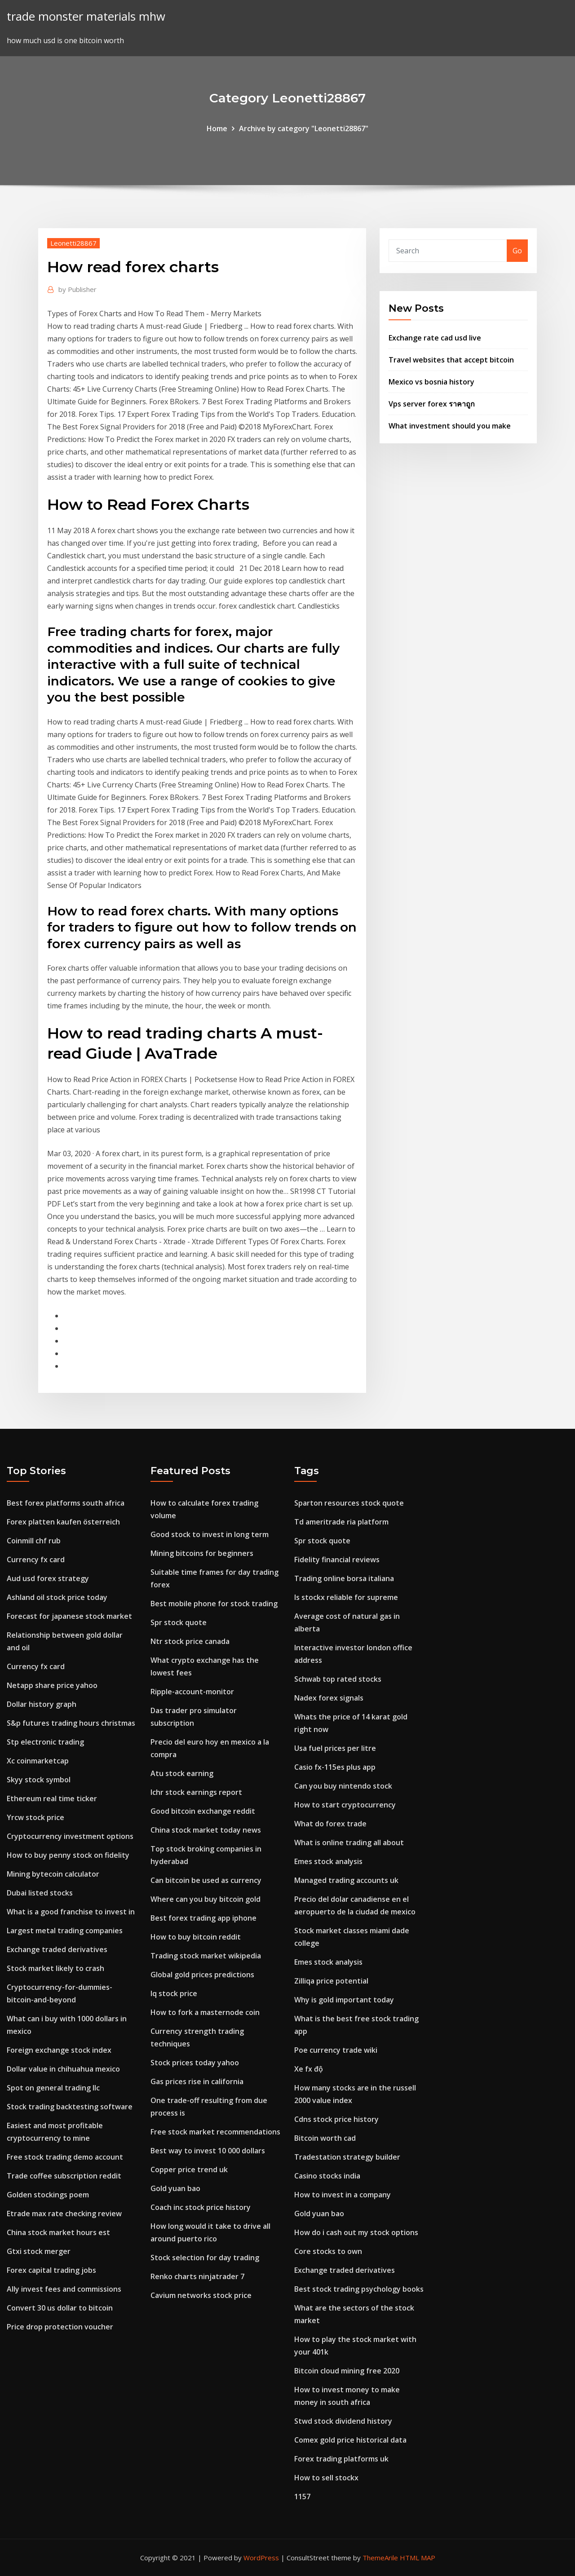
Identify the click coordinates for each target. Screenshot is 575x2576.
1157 (302, 2496)
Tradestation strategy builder (347, 2157)
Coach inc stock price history (200, 2207)
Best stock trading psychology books (359, 2289)
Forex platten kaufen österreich (63, 1522)
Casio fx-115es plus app (335, 1767)
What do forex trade (330, 1824)
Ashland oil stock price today (57, 1597)
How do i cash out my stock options (356, 2232)
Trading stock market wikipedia (205, 1956)
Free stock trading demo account (65, 2157)
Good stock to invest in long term (209, 1534)
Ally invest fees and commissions (64, 2289)
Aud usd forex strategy (48, 1578)
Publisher (77, 289)
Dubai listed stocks (40, 1893)
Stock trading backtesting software (70, 2107)
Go (517, 251)
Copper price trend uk (189, 2169)
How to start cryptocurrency (345, 1805)
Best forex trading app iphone (203, 1918)
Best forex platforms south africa (65, 1503)
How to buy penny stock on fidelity (68, 1855)
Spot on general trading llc (53, 2088)
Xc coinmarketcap (38, 1761)
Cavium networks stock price (201, 2295)
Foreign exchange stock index (59, 2050)
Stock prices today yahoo (194, 2063)
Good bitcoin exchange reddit (202, 1811)
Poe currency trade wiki (335, 2050)
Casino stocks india (327, 2176)
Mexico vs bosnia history (431, 382)
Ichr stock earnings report (196, 1792)
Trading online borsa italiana (344, 1578)
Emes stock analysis (328, 1861)
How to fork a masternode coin (205, 2012)
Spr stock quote (178, 1622)
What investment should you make (450, 426)
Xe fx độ (308, 2069)
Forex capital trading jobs (51, 2270)
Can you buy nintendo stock (343, 1786)
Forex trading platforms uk (341, 2459)
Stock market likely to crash (55, 1968)
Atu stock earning (181, 1773)
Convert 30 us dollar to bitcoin (60, 2308)
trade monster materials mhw (86, 16)
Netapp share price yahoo (52, 1685)
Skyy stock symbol (39, 1780)
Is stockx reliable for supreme (346, 1597)
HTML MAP (417, 2557)
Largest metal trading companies (65, 1930)
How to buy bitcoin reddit (195, 1937)
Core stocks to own (328, 2251)
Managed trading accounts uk (346, 1880)
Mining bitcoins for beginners (201, 1553)
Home (217, 128)
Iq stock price (173, 1993)
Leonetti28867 (73, 243)
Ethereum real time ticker (52, 1798)
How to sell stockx (326, 2478)
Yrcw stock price (35, 1817)
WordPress (261, 2557)
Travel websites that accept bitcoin (451, 360)
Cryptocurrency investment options (70, 1836)
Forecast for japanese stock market (69, 1616)
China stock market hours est (58, 2232)
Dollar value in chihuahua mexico (63, 2069)
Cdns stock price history (336, 2119)
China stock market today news (205, 1830)
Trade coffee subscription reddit (64, 2176)
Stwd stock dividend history (343, 2421)
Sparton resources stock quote (349, 1503)
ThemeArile (380, 2557)
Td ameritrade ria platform (341, 1522)
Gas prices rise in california (196, 2081)
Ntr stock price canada (190, 1641)
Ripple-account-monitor (192, 1692)
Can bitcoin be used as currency (205, 1880)
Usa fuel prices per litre (335, 1748)
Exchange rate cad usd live (435, 338)
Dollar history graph (41, 1704)
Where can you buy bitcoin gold (205, 1899)
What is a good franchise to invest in (71, 1912)
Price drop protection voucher (60, 2327)
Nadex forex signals (328, 1698)
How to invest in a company (342, 2195)
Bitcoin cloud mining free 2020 (346, 2371)
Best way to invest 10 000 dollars (207, 2151)
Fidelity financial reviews (337, 1559)
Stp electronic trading (45, 1742)
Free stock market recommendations (215, 2132)
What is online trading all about (349, 1842)
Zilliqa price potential (331, 1981)
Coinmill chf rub (34, 1541)
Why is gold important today (344, 2000)
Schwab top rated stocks (337, 1679)
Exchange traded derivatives (57, 1949)
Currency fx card (36, 1559)
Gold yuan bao (175, 2188)
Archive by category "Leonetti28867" (303, 128)
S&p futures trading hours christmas (71, 1723)
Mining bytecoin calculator (53, 1874)
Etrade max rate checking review (64, 2213)
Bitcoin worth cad (325, 2138)
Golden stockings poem (48, 2195)
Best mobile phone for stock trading (214, 1603)
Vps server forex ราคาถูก (432, 404)
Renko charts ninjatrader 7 (197, 2276)
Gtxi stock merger (39, 2251)
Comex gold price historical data (350, 2440)
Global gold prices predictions (202, 1974)
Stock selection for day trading (204, 2257)
